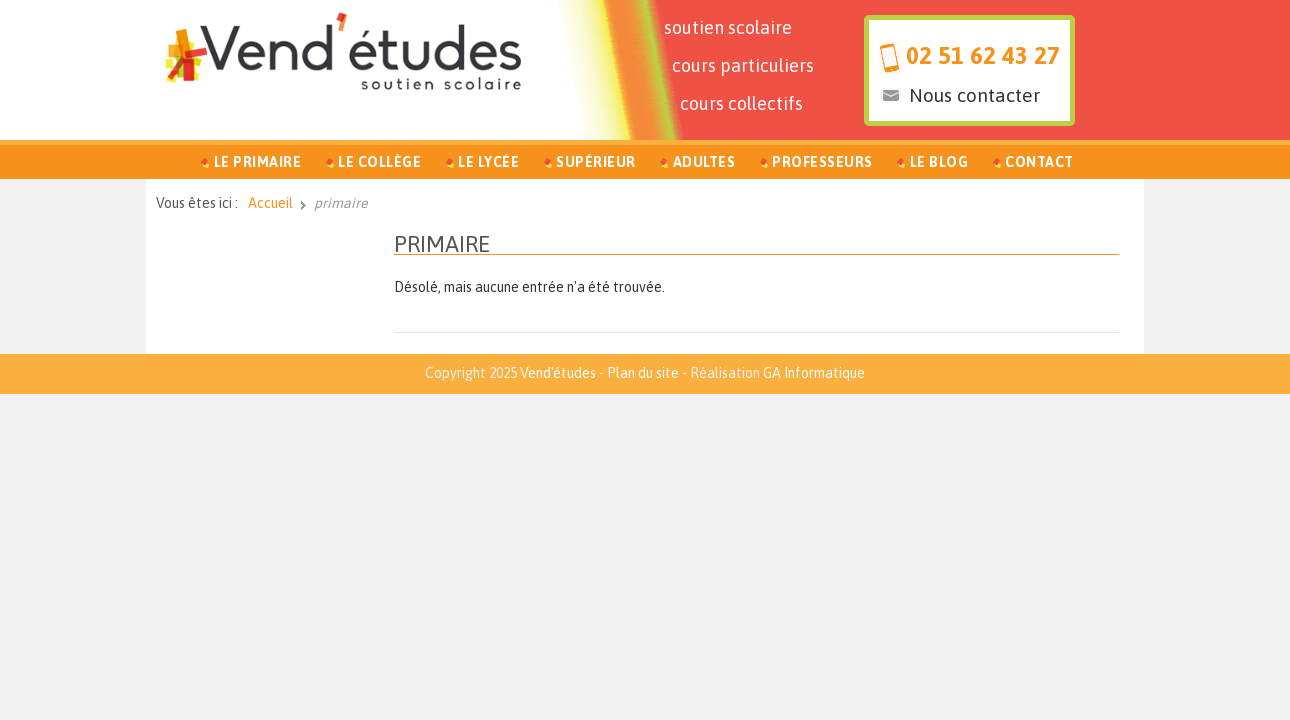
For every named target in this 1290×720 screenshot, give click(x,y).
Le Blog (939, 162)
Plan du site (643, 373)
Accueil (270, 203)
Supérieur (596, 162)
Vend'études (558, 373)
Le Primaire (258, 162)
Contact (1039, 162)
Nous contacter (974, 95)
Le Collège (379, 162)
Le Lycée (488, 162)
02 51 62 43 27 (983, 55)
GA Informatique (814, 373)
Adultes (704, 162)
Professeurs (822, 162)
